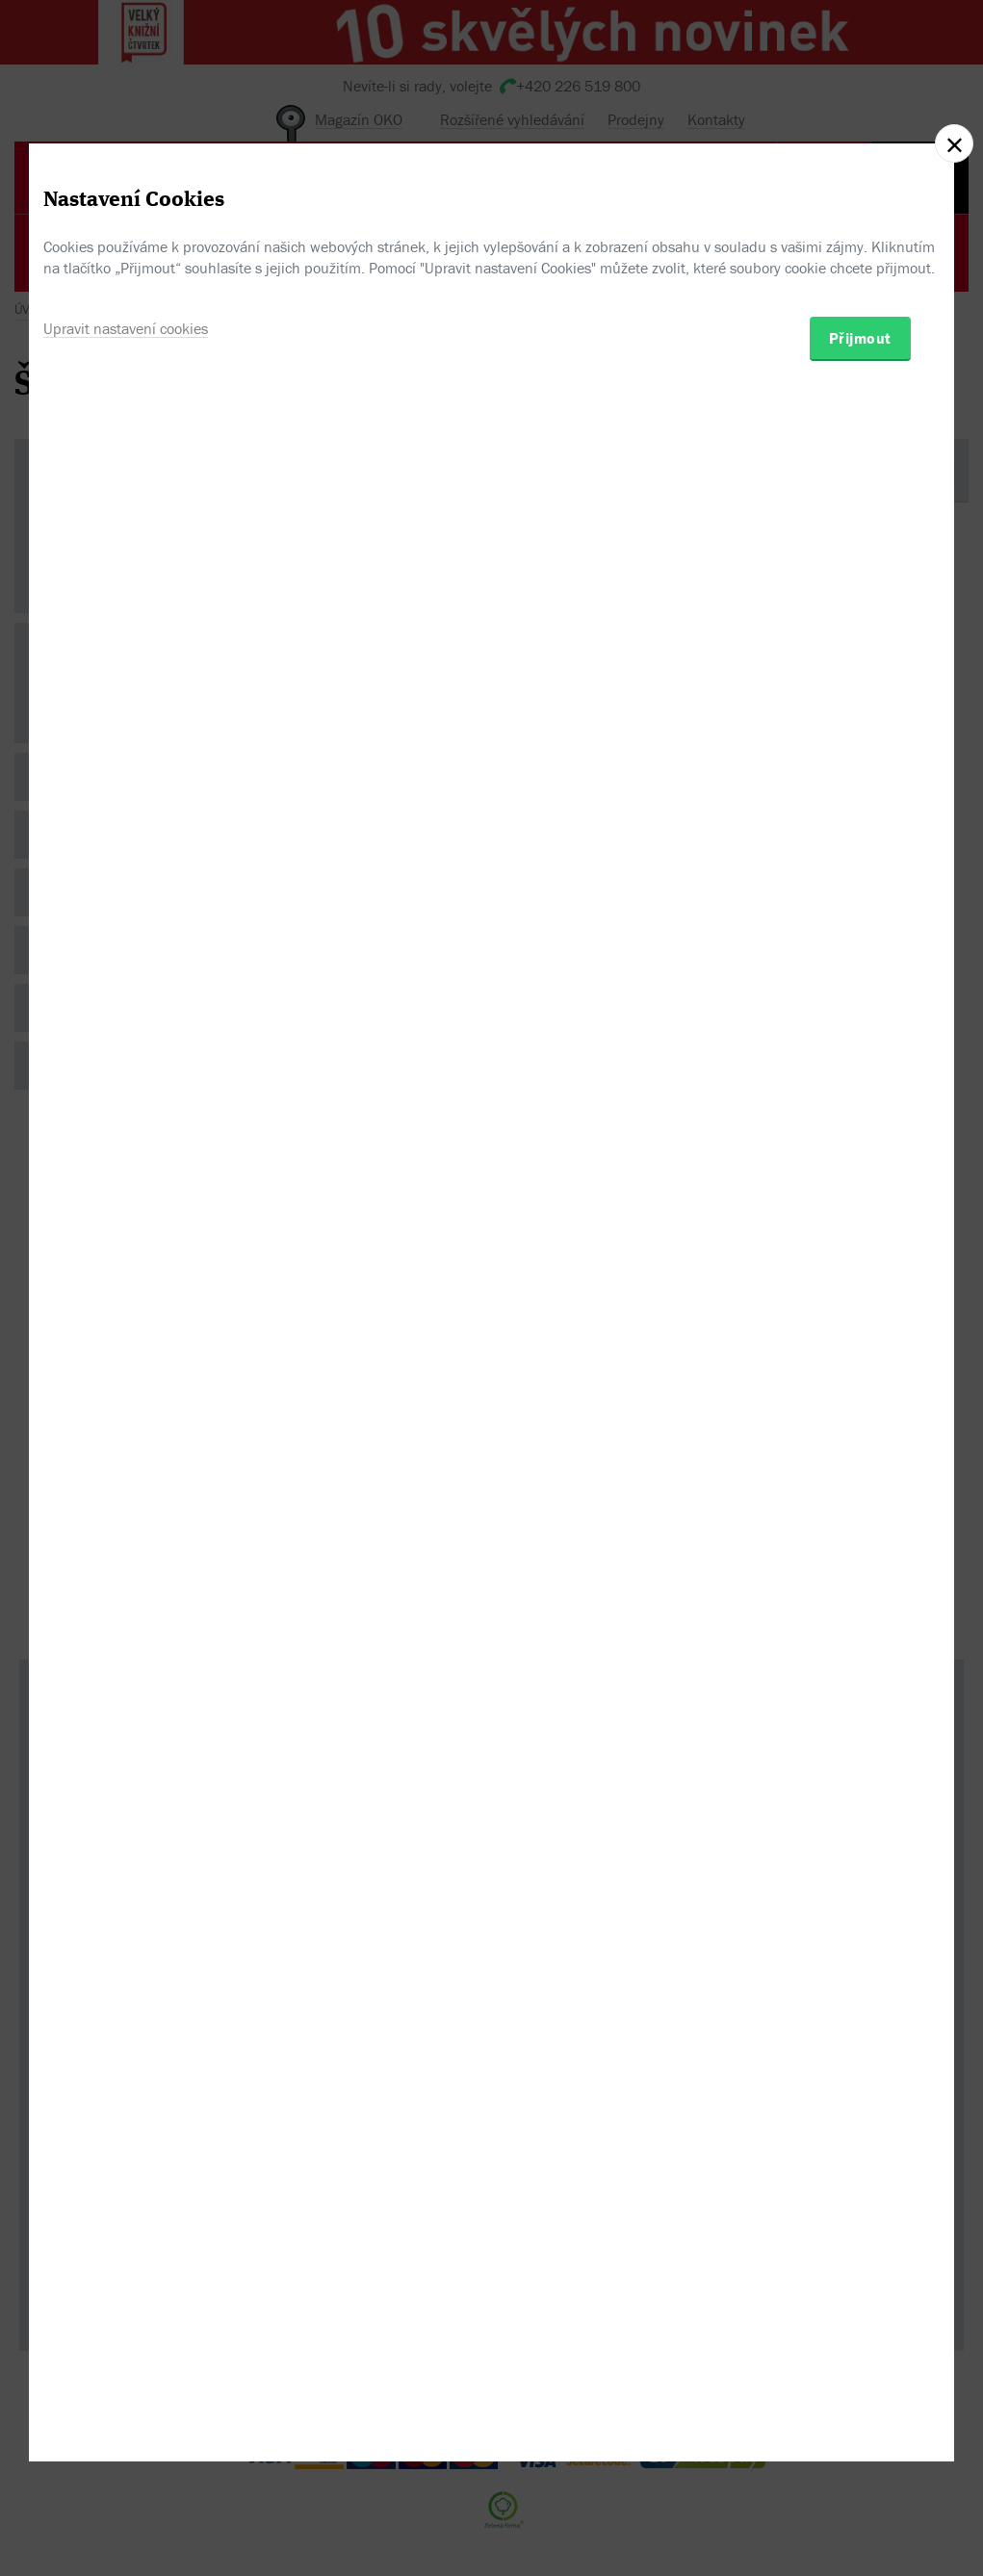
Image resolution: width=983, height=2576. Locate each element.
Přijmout (860, 1380)
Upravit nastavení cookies (125, 1370)
